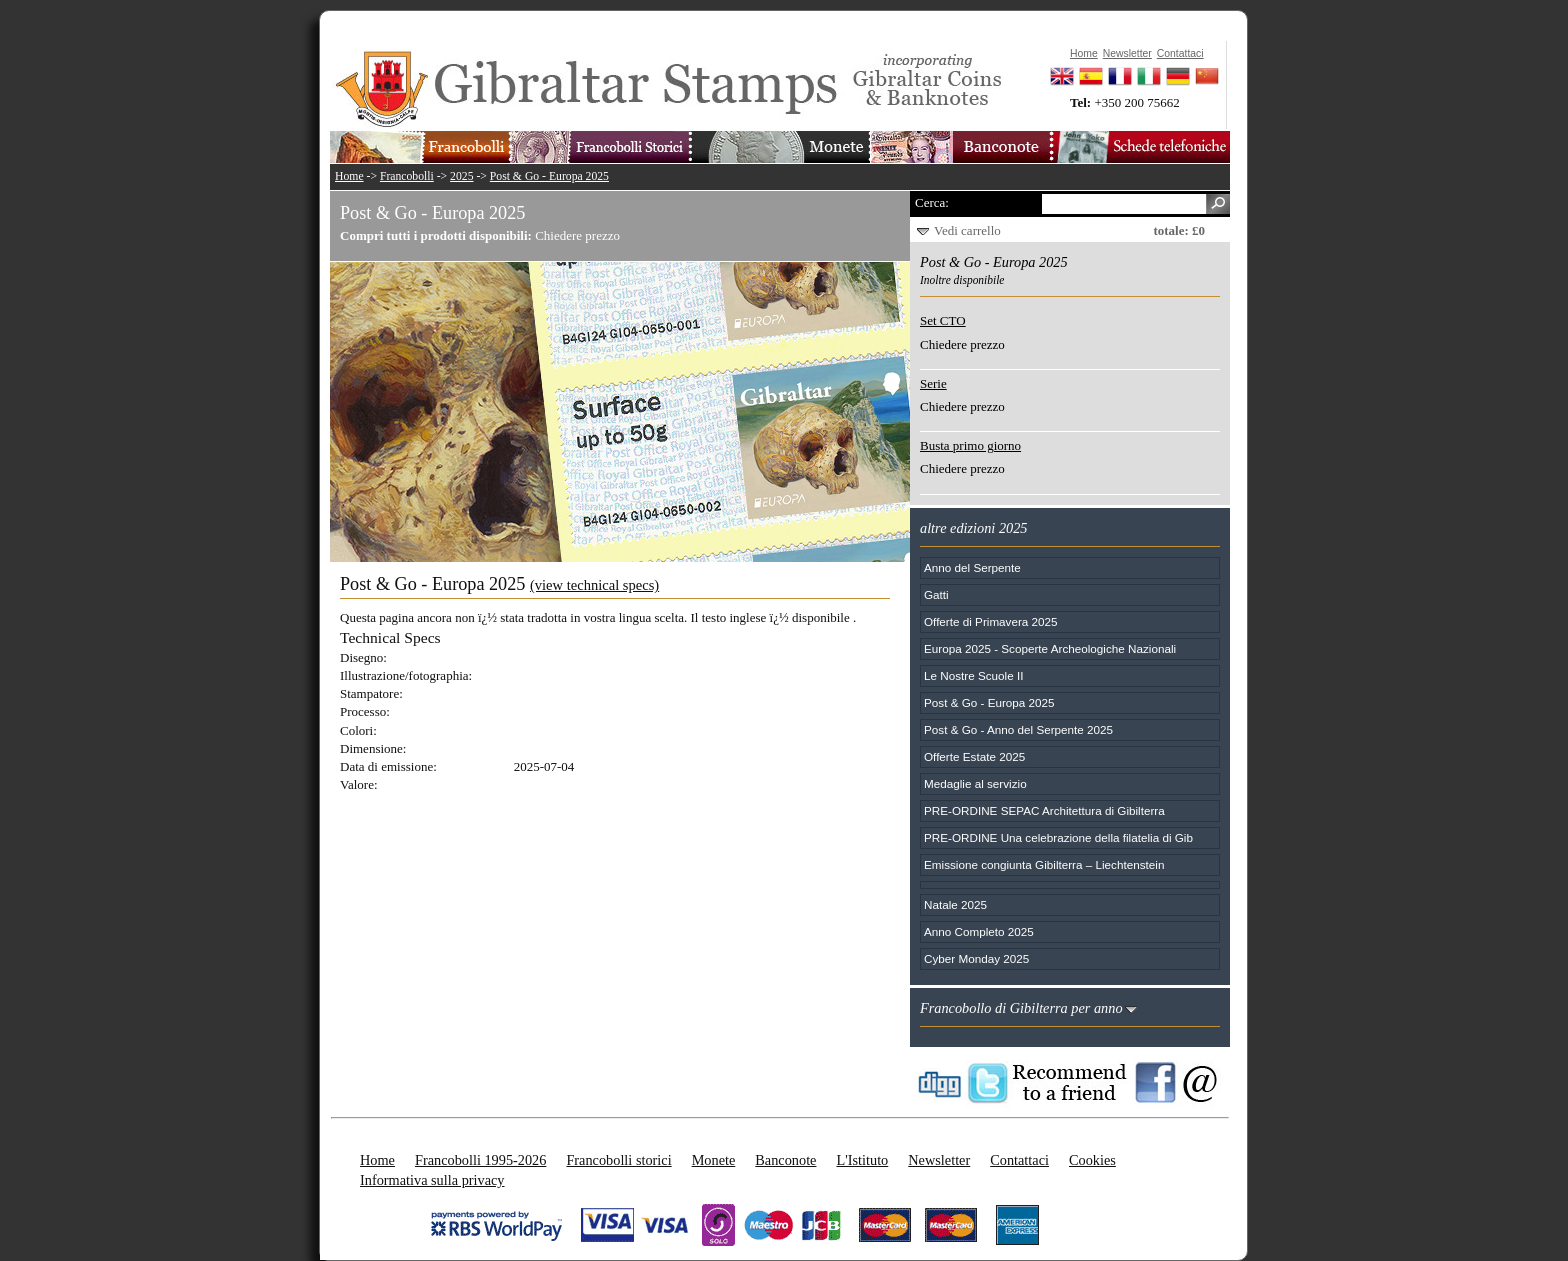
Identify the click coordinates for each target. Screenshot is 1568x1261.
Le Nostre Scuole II (973, 675)
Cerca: (932, 202)
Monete (714, 1160)
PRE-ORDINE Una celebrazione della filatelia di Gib (1058, 837)
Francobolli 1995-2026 (480, 1160)
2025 (461, 176)
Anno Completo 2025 (979, 931)
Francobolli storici (618, 1160)
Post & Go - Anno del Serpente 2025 (1018, 729)
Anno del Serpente (972, 567)
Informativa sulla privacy (432, 1180)
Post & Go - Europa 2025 (549, 176)
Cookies (1092, 1160)
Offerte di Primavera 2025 (991, 621)
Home (349, 176)
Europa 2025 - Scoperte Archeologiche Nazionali (1050, 648)
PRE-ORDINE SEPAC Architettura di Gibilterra (1044, 810)
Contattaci (1019, 1160)
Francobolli (407, 176)
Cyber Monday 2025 (976, 958)
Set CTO (943, 320)
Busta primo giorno (970, 445)
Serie (933, 383)
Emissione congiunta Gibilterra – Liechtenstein (1044, 864)
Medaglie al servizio (975, 783)
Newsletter (939, 1160)
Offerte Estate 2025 (974, 756)
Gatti (936, 594)
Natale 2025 (955, 904)
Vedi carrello (967, 230)
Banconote (785, 1160)
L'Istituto (862, 1160)
